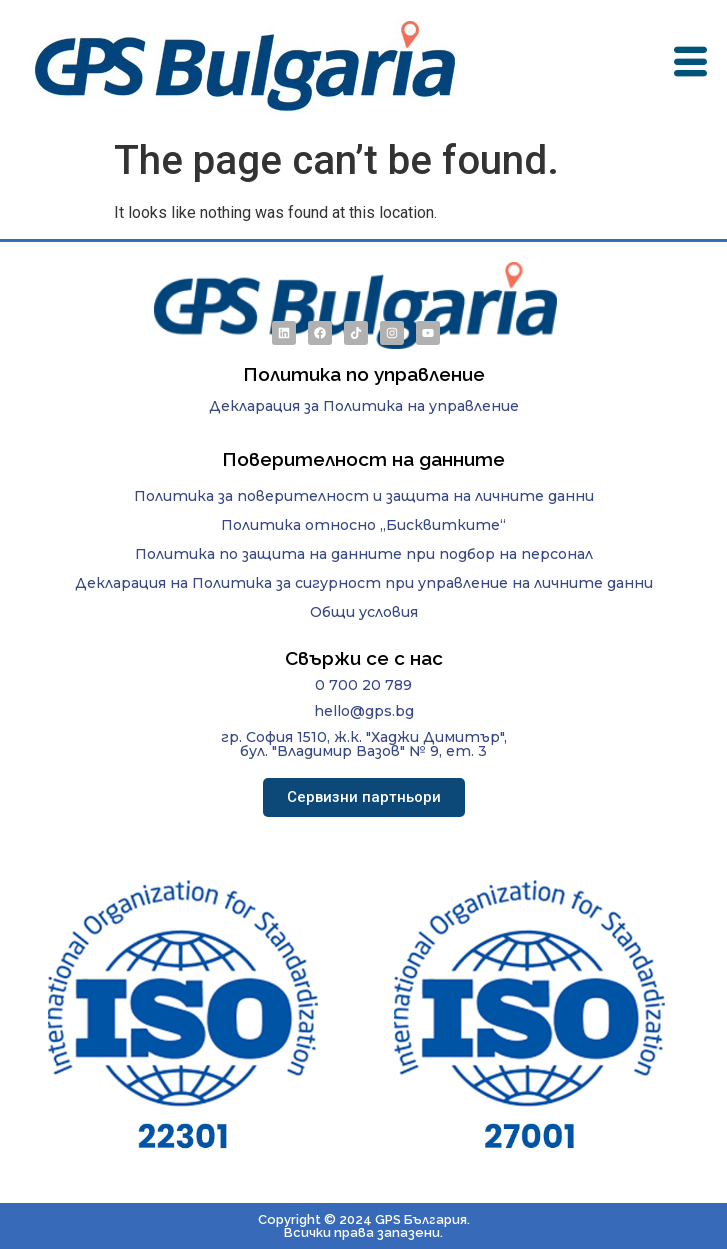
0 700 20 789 (363, 685)
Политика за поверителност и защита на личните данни (364, 496)
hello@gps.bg (364, 711)
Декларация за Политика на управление (364, 406)
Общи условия (364, 612)
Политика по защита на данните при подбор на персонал (364, 554)
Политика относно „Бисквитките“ (363, 525)
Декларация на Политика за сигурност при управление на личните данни (364, 583)
